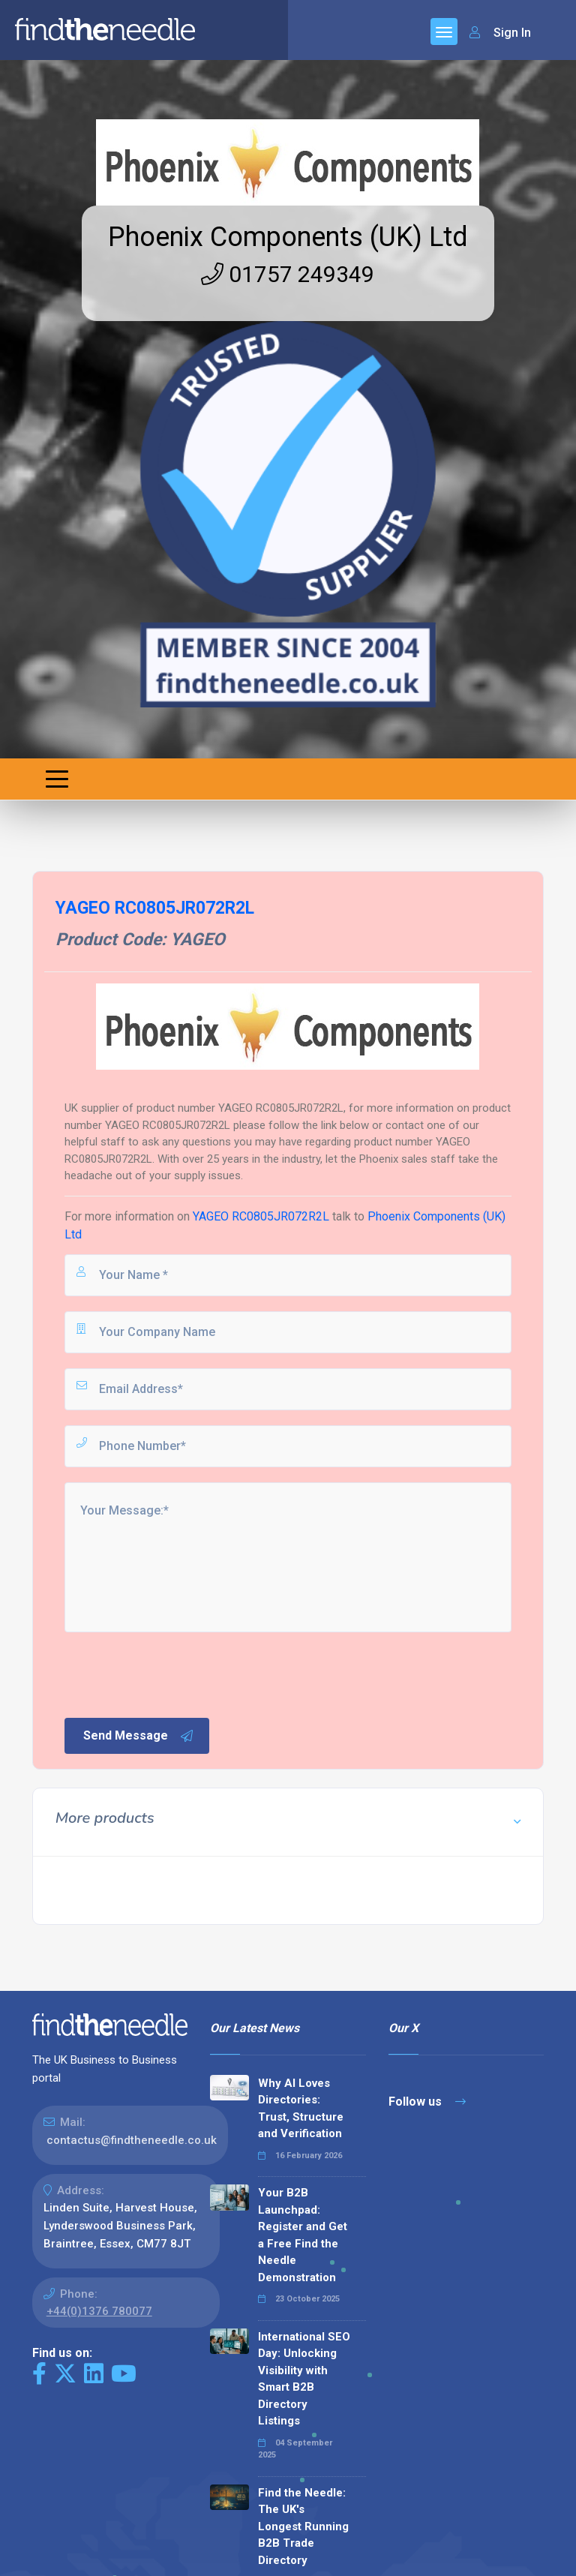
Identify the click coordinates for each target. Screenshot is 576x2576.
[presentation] (176, 1673)
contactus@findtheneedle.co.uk (131, 2140)
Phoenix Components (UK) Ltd (288, 237)
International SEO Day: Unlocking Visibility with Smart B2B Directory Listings (304, 2379)
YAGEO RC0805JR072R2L (261, 1216)
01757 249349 (287, 274)
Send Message (138, 1735)
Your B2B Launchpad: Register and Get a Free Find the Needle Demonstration (302, 2235)
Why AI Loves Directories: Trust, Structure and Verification (301, 2108)
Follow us (427, 2101)
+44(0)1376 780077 (99, 2311)
